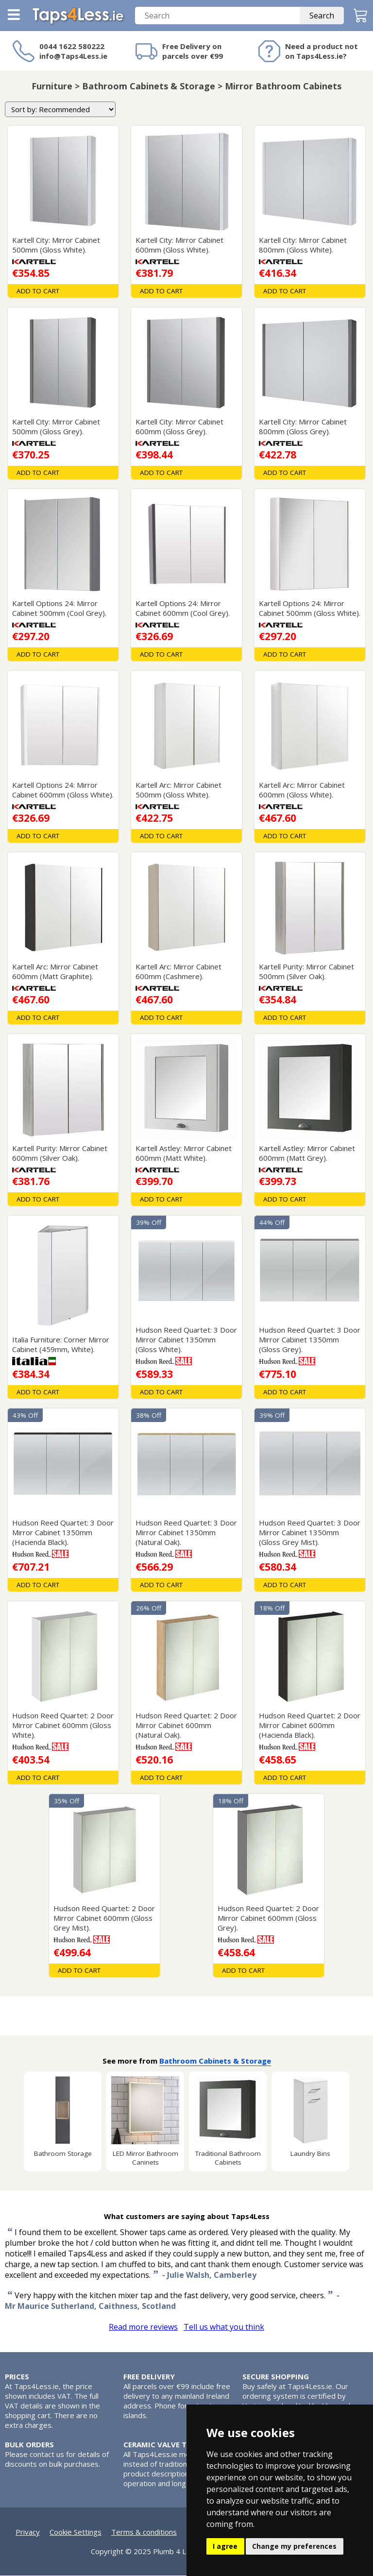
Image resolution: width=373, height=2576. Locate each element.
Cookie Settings (76, 2532)
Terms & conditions (144, 2532)
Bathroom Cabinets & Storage (215, 2061)
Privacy (28, 2532)
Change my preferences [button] (294, 2546)
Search (321, 16)
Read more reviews (143, 2327)
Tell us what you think (224, 2327)
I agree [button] (225, 2546)
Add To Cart (38, 291)
